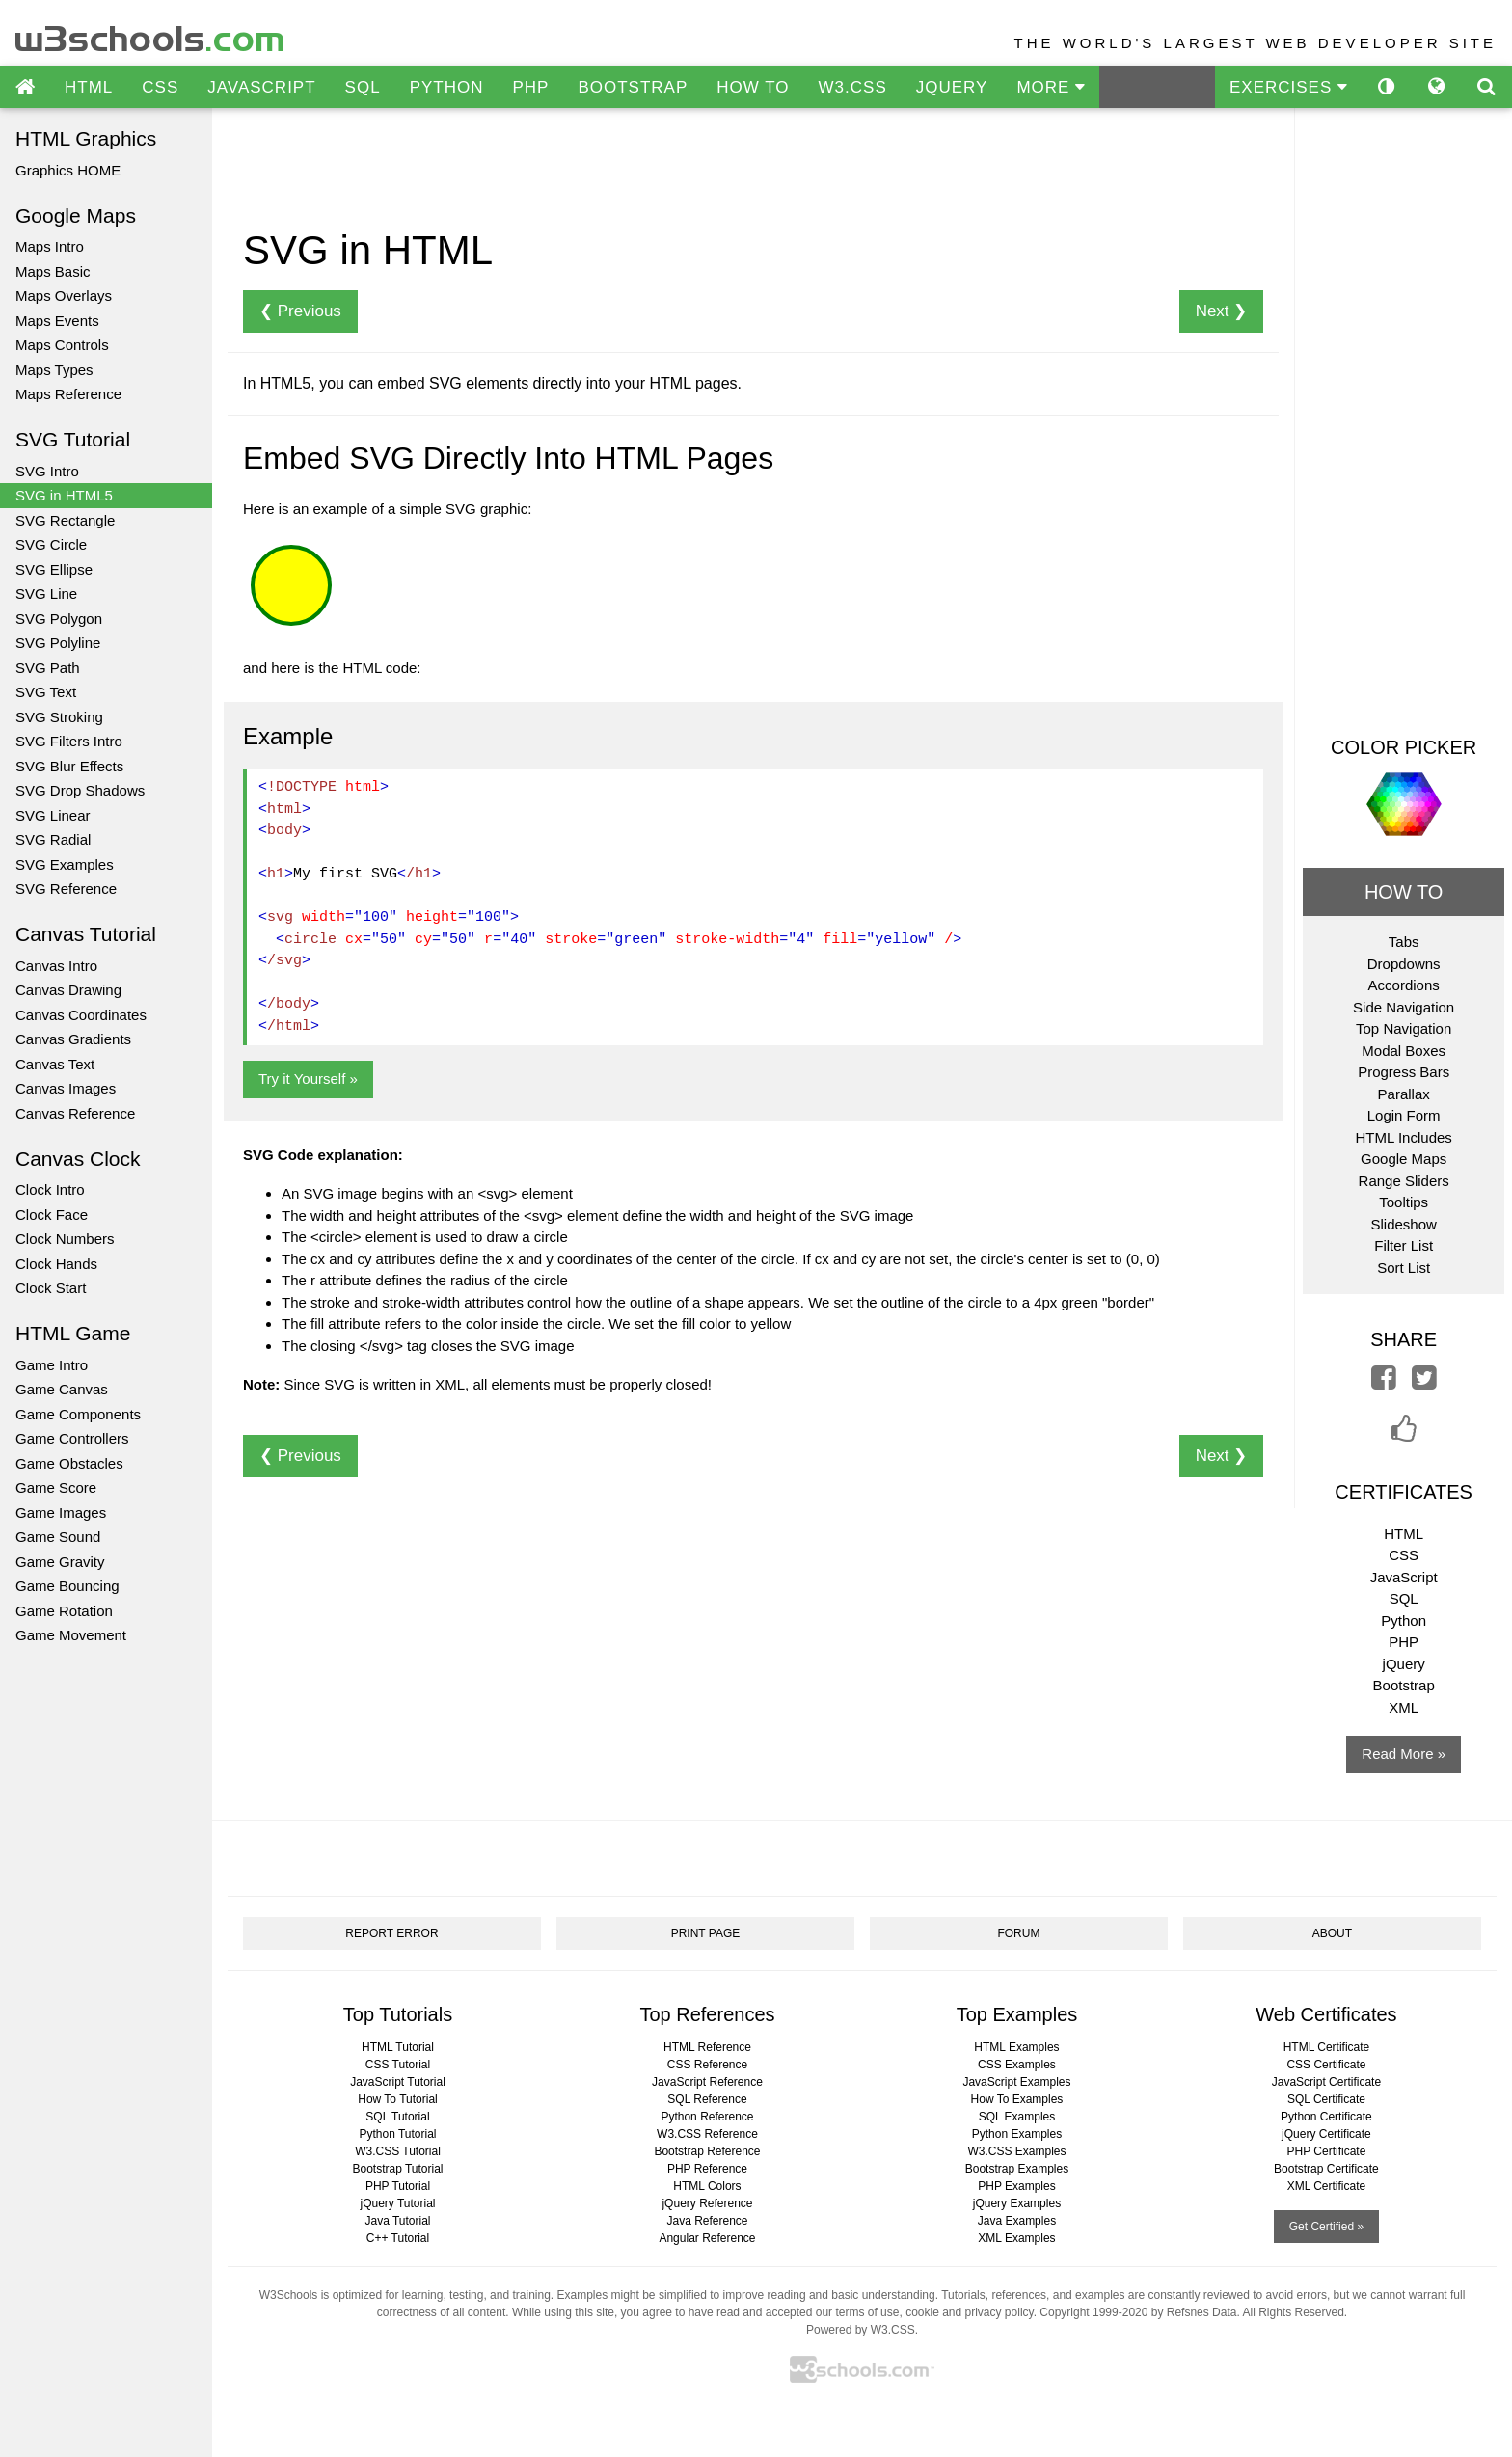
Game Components (78, 1414)
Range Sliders (1404, 1181)
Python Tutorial (397, 2134)
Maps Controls (62, 345)
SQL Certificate (1326, 2099)
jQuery (1404, 1664)
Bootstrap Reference (707, 2151)
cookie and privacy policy (969, 2312)
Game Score (55, 1487)
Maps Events (57, 320)
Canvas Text (54, 1064)
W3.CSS (853, 87)
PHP (530, 87)
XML (1403, 1707)
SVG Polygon (58, 618)
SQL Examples (1017, 2116)
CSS (160, 87)
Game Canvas (61, 1389)
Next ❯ (1222, 311)
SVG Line (46, 593)
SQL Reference (706, 2099)
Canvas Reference (75, 1113)
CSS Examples (1017, 2064)
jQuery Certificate (1326, 2134)
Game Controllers (72, 1438)
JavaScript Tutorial (398, 2082)
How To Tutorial (397, 2099)
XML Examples (1016, 2238)
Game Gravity (60, 1561)
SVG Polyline (57, 642)
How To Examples (1017, 2099)
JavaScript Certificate (1326, 2082)
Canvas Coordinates (81, 1015)
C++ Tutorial (397, 2238)
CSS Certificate (1325, 2064)
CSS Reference (707, 2064)
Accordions (1404, 985)
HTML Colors (707, 2186)
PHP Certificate (1326, 2151)
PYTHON (447, 87)
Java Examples (1017, 2221)
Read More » (1403, 1753)
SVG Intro (47, 471)
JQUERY (952, 87)
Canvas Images (65, 1088)
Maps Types (54, 370)
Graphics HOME (68, 170)
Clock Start (50, 1288)
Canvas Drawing (68, 990)
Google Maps (1403, 1158)
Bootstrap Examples (1016, 2168)
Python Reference (707, 2116)
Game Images (60, 1512)
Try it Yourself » (308, 1078)
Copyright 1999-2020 (1094, 2312)
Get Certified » (1326, 2226)
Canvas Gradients (73, 1039)
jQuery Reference (707, 2203)
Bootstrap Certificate (1326, 2168)
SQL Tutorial (397, 2116)
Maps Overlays (63, 295)
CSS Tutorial (397, 2064)
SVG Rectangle (65, 520)
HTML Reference (707, 2047)
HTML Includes (1404, 1137)
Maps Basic (53, 271)
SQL (363, 87)
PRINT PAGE (706, 1933)
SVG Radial (53, 839)
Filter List (1403, 1245)
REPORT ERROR (391, 1933)
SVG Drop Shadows (80, 790)
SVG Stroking (59, 717)
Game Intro (51, 1365)
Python (1403, 1620)
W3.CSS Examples (1016, 2151)
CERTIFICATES (1403, 1491)
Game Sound (57, 1536)
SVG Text (45, 692)
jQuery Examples (1017, 2203)
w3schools (150, 34)
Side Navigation (1403, 1007)
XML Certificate (1326, 2186)
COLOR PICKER (1403, 747)
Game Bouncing (67, 1586)
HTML (89, 87)
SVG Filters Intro (68, 741)
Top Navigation (1403, 1028)
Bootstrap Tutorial (397, 2168)
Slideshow (1403, 1224)
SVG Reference (66, 888)
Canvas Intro (56, 966)
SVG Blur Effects (69, 766)
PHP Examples (1016, 2186)
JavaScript (1404, 1577)
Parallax (1404, 1094)
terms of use (867, 2312)
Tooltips (1403, 1202)
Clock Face (51, 1214)
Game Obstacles (69, 1463)
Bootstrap (1404, 1685)
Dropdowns (1404, 964)
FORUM (1018, 1933)
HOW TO (752, 87)
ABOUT (1332, 1933)
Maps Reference (68, 394)
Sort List (1403, 1267)
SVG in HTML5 (64, 495)
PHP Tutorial (397, 2186)
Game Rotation (64, 1611)
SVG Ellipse (54, 569)
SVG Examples (64, 864)
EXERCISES (1288, 87)
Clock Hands (56, 1264)
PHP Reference (707, 2168)
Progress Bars (1403, 1072)
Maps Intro (49, 246)
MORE (1050, 87)
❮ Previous (300, 311)
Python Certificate (1326, 2116)
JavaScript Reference (707, 2082)
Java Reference (706, 2221)
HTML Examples (1016, 2047)
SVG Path (47, 668)
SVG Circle (51, 544)
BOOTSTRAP (633, 87)
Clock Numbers (65, 1238)
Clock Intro (50, 1189)
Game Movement (70, 1635)
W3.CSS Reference (707, 2134)
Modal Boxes (1403, 1050)
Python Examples (1017, 2134)
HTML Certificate (1326, 2047)
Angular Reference (707, 2238)
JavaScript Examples (1016, 2082)
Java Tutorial (397, 2221)
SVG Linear (53, 815)
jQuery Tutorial (397, 2203)
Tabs (1404, 941)
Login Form (1404, 1115)
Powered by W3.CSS (860, 2329)
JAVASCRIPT (261, 87)
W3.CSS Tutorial (398, 2151)
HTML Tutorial (398, 2047)
